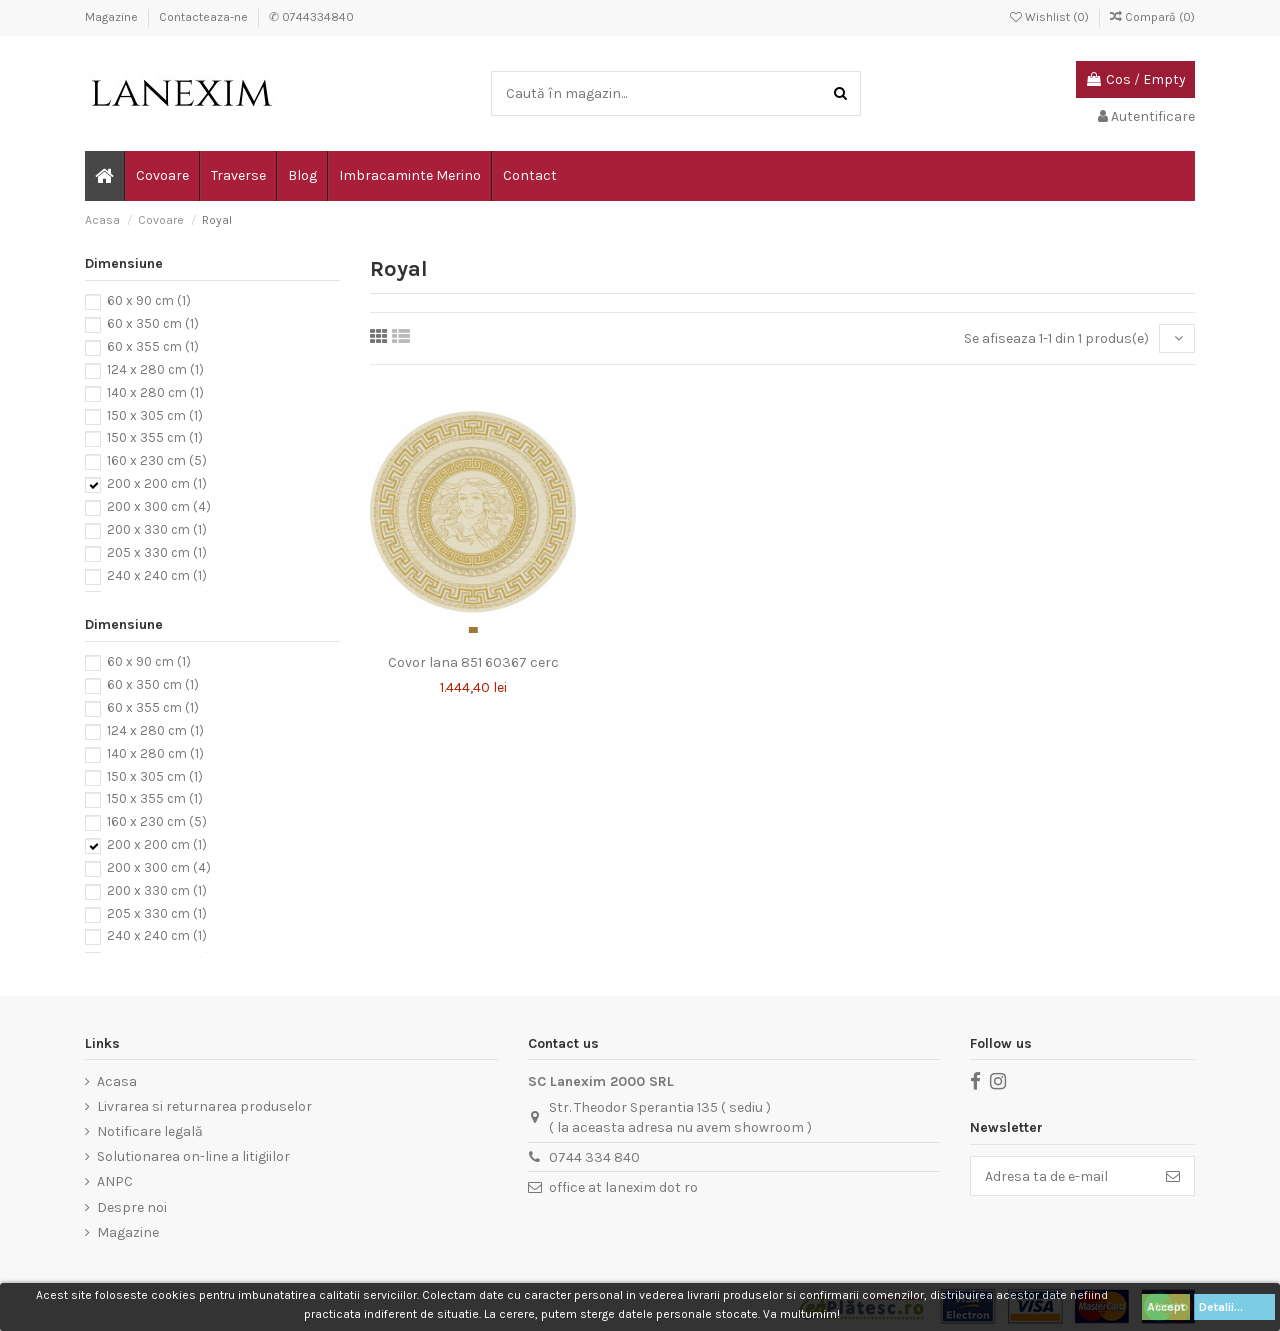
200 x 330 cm (157, 529)
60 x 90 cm (149, 301)
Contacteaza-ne (205, 17)
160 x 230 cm (157, 461)
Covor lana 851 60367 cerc (473, 662)
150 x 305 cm (155, 415)
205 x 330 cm (157, 552)
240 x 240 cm (157, 575)
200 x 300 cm (159, 506)
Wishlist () (1051, 17)
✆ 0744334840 (311, 17)
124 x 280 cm (155, 369)
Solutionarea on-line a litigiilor (193, 1156)
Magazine (113, 17)
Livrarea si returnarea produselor (204, 1106)
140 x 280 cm (155, 392)
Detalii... (1234, 1307)
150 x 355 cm (155, 438)
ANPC (115, 1181)
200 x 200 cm (157, 483)
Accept (1166, 1307)
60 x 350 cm (153, 324)
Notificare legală (150, 1131)
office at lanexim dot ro (623, 1187)
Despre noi (132, 1207)
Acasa (117, 1081)
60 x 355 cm (153, 346)
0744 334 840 (594, 1157)
